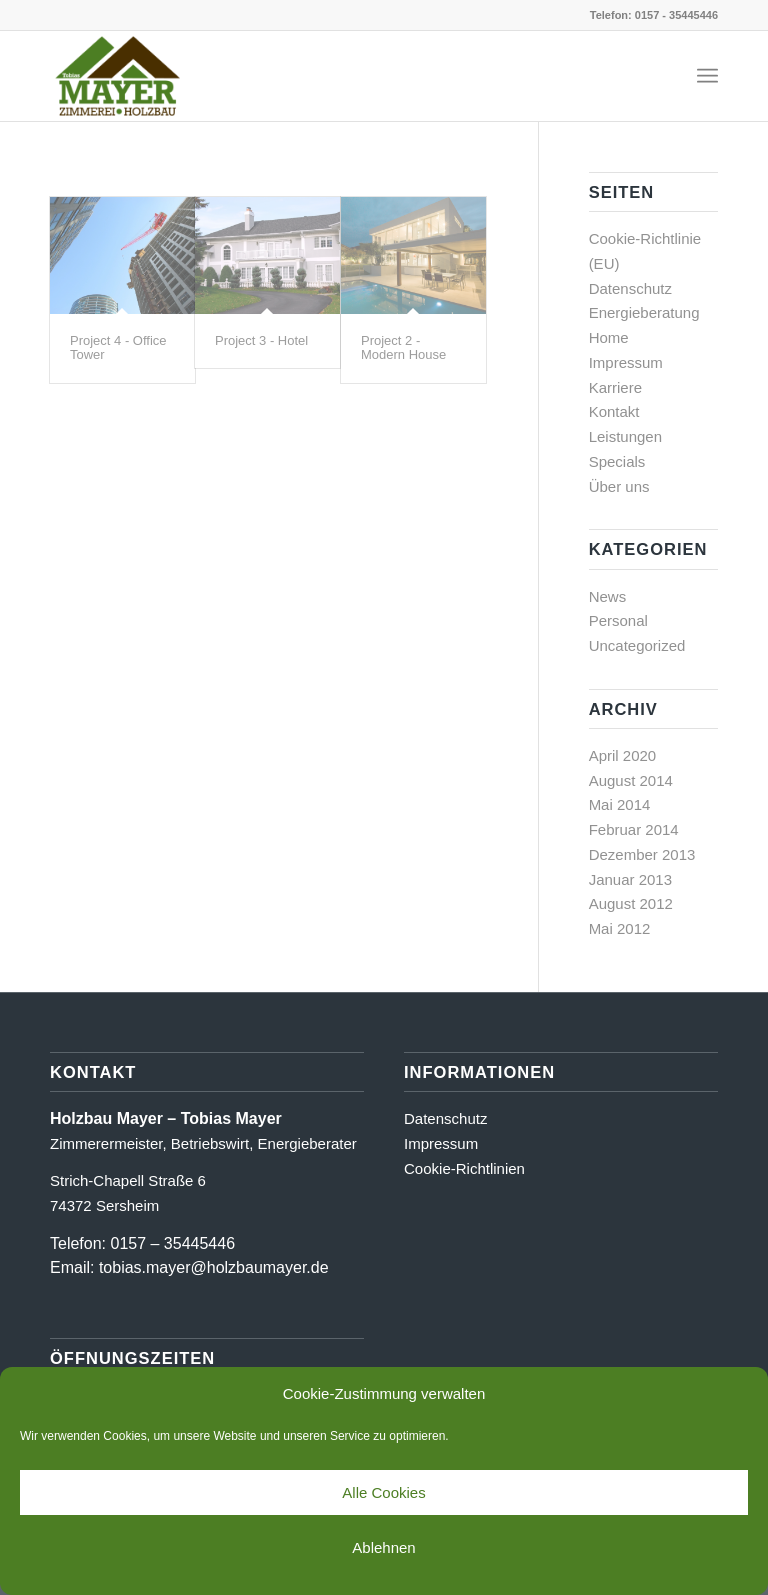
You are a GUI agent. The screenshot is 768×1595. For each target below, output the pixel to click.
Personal (618, 620)
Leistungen (625, 436)
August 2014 (631, 780)
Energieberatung (644, 312)
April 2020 (623, 755)
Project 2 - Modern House (403, 347)
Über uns (619, 486)
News (608, 596)
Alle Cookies (383, 1492)
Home (609, 337)
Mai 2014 (620, 804)
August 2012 (631, 903)
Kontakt (614, 411)
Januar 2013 (630, 879)
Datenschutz (630, 288)
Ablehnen (383, 1547)
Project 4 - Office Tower (118, 347)
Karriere (615, 387)
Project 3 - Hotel (261, 340)
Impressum (626, 362)
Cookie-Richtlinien (464, 1168)
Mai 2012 (620, 928)
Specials (617, 461)
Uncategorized (637, 645)
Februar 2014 (634, 829)
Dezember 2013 (642, 854)
